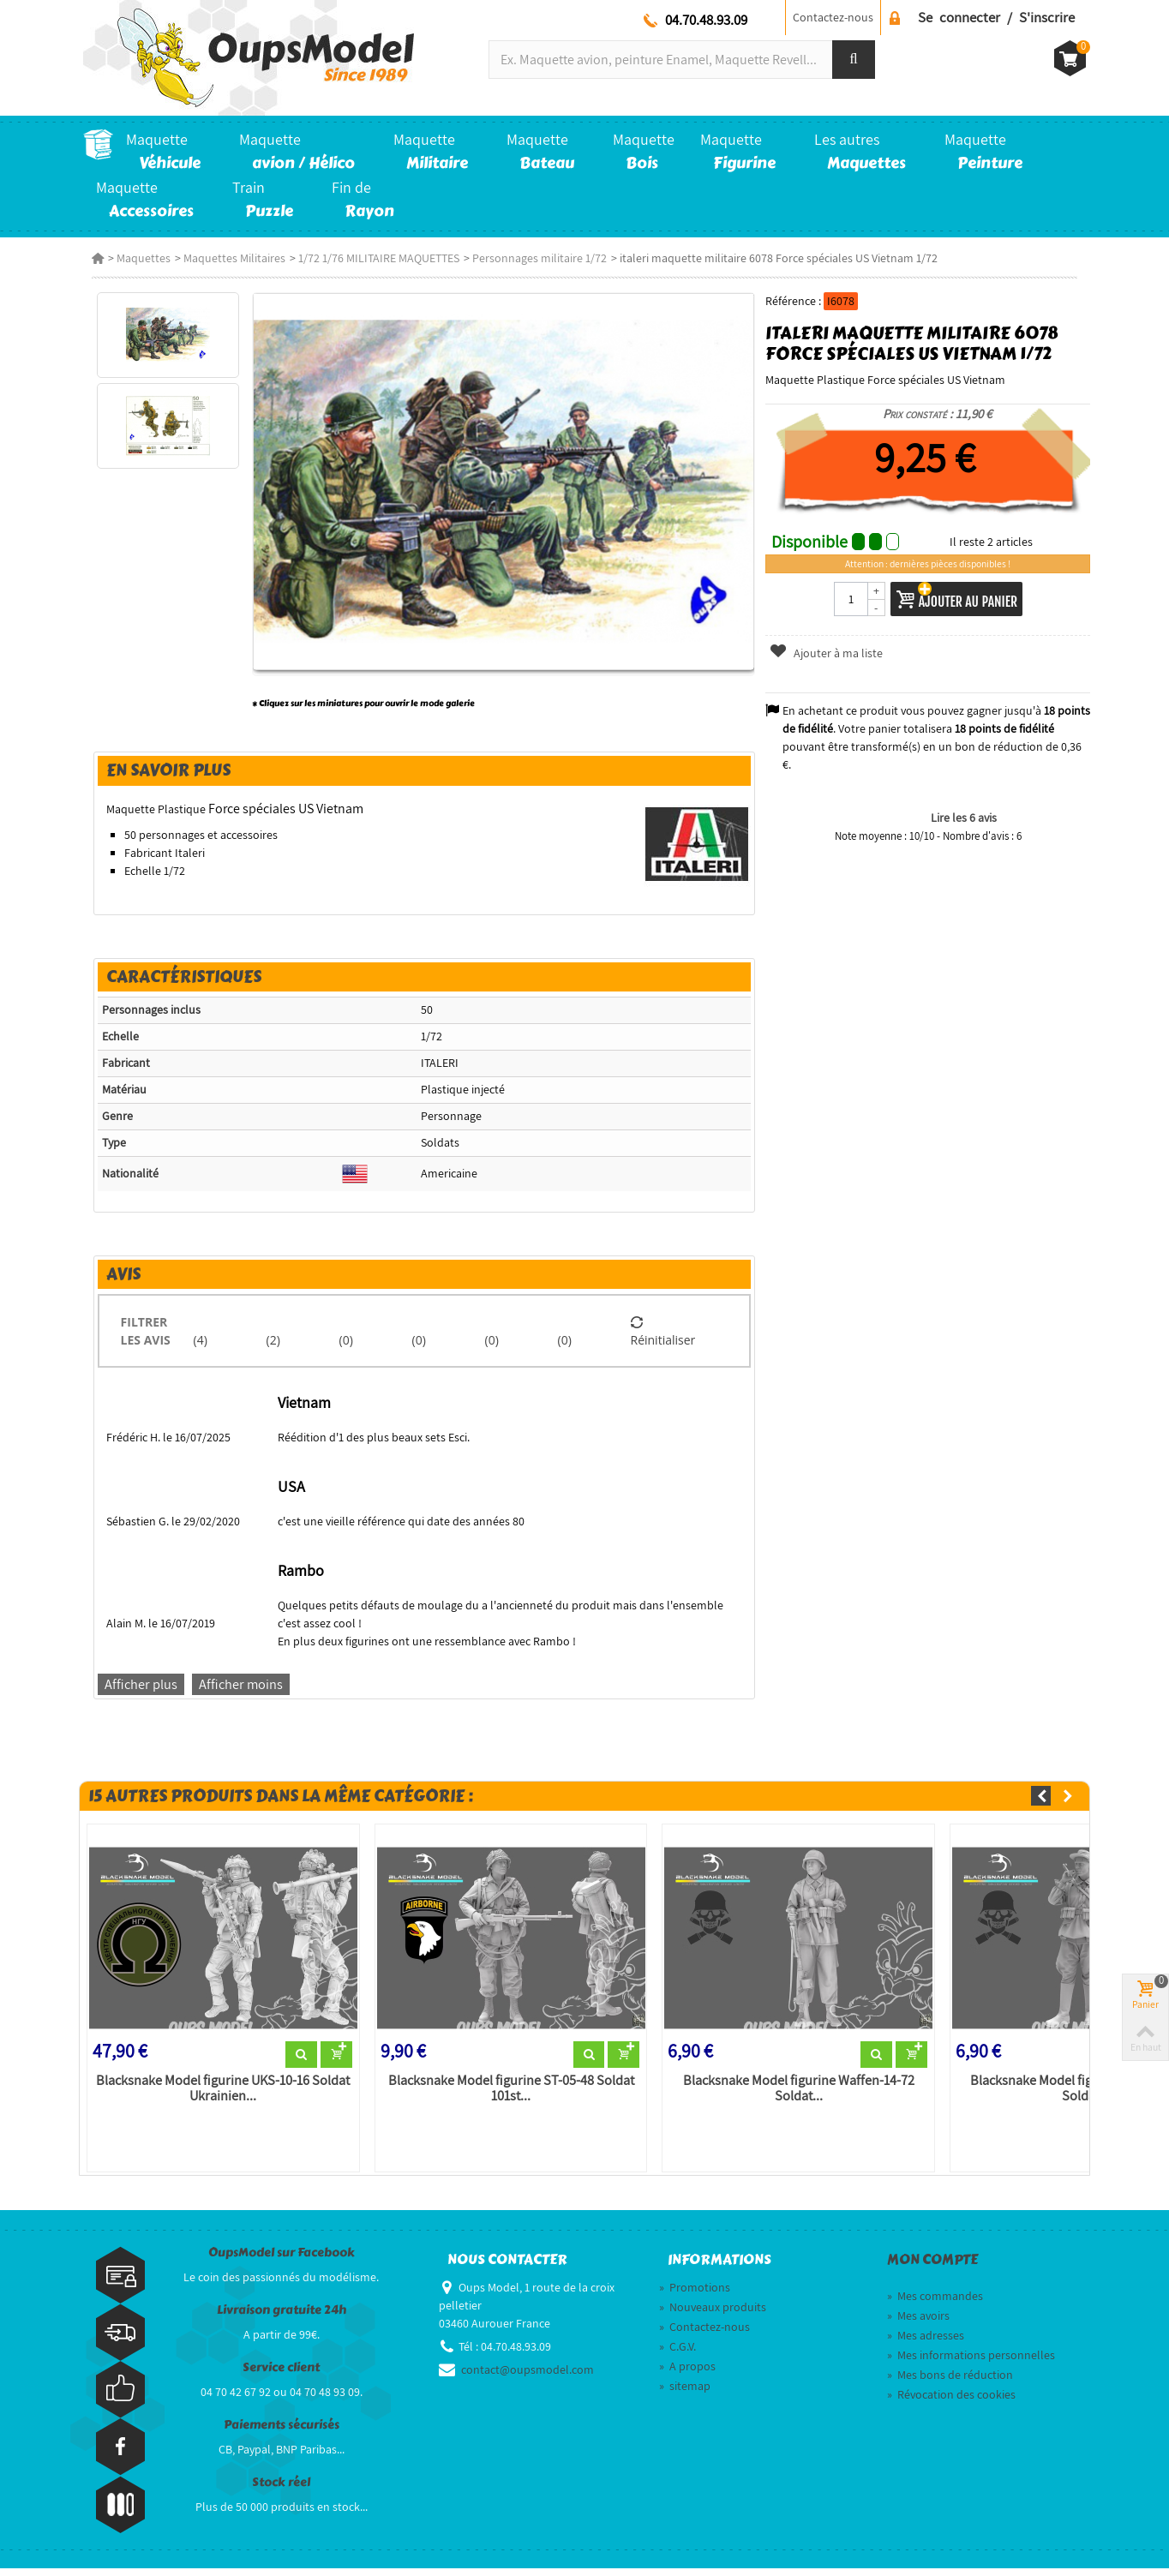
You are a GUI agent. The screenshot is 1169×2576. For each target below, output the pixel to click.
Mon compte (932, 2268)
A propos (687, 2373)
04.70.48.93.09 (706, 19)
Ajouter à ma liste (828, 653)
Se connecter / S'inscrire (996, 17)
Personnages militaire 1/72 (531, 258)
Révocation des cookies (951, 2402)
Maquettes (135, 258)
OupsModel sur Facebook (281, 2261)
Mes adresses (925, 2343)
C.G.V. (677, 2354)
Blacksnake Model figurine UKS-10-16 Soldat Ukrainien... (217, 2096)
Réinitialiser (664, 1337)
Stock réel (281, 2491)
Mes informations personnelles (971, 2362)
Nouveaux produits (712, 2314)
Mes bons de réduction (950, 2382)
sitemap (684, 2393)
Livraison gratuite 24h (281, 2318)
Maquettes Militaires (226, 258)
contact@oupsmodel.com (527, 2377)
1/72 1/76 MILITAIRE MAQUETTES (370, 258)
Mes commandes (935, 2303)
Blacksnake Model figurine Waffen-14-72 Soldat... (798, 2096)
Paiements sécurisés (281, 2433)
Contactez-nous (833, 17)
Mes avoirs (918, 2323)
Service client (281, 2376)
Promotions (694, 2295)
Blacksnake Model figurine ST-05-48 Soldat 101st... (508, 2096)
